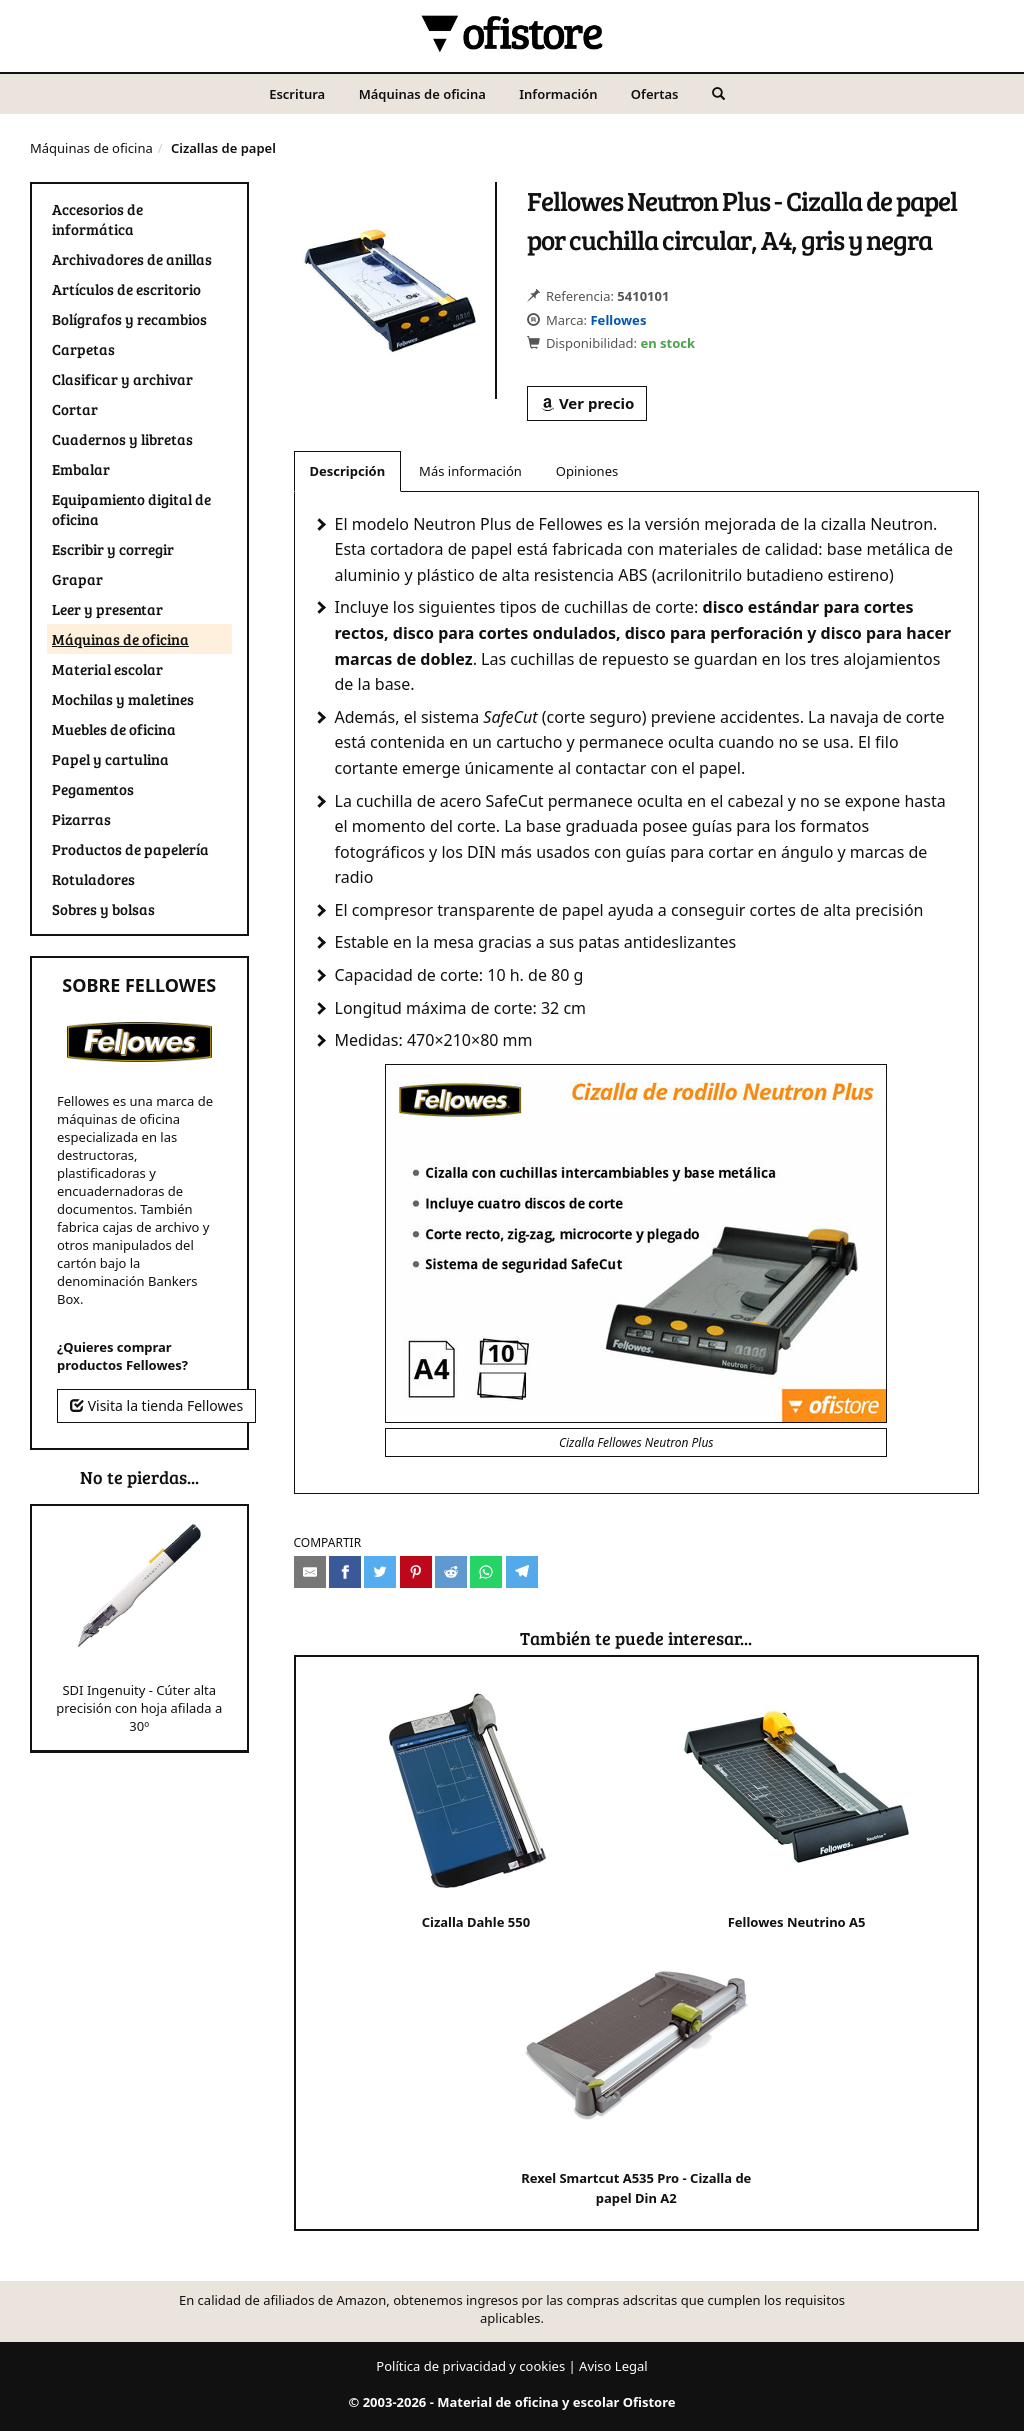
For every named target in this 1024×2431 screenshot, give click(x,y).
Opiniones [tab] (587, 471)
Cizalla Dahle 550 (475, 1804)
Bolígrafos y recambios (129, 319)
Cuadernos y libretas (122, 439)
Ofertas (655, 94)
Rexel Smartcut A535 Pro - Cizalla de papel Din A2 (636, 2070)
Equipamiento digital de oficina (131, 509)
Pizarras (81, 819)
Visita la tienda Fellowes (156, 1405)
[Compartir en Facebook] (345, 1572)
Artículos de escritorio (126, 289)
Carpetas (83, 349)
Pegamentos (93, 789)
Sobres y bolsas (103, 909)
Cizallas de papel (223, 148)
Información (558, 94)
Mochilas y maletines (123, 699)
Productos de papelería (130, 849)
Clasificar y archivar (122, 379)
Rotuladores (93, 879)
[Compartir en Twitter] (380, 1572)
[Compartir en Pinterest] (416, 1572)
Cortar (75, 409)
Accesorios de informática (97, 219)
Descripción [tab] (348, 471)
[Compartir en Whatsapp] (486, 1572)
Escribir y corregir (113, 549)
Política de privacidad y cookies (470, 2366)
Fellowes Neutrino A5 (796, 1804)
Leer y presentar (107, 609)
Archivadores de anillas (132, 259)
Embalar (81, 469)
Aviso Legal (613, 2366)
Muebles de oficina (114, 729)
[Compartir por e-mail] (310, 1572)
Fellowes (618, 320)
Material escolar (107, 669)
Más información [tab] (470, 471)
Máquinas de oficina (422, 94)
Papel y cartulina (110, 759)
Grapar (77, 579)
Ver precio (587, 403)
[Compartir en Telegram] (522, 1572)
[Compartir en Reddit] (451, 1572)
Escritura (297, 94)
